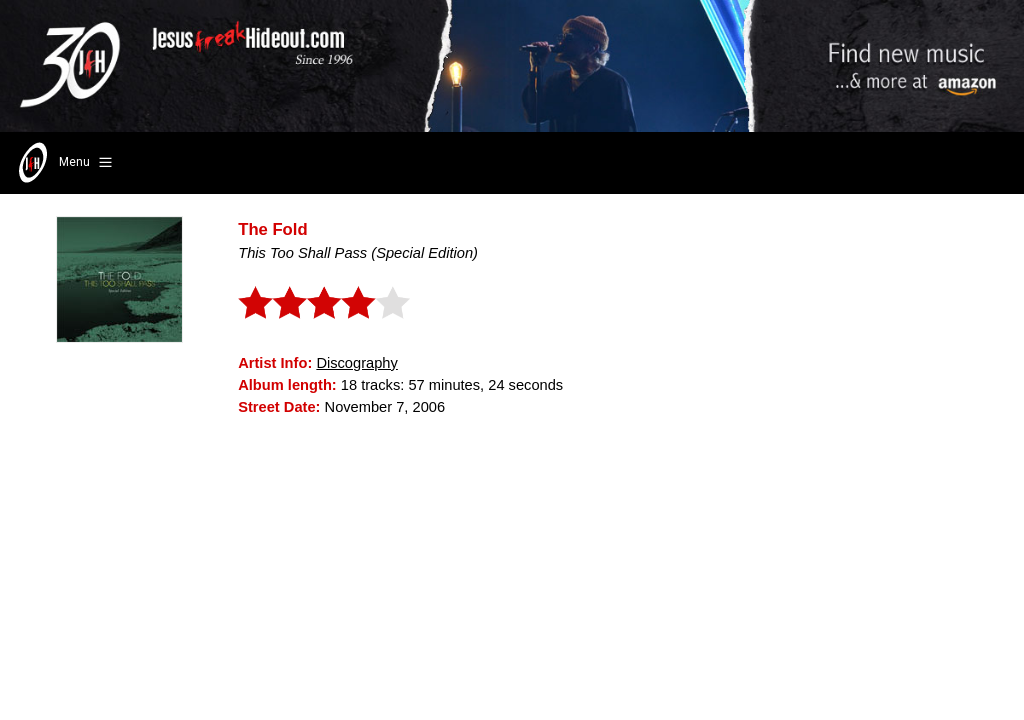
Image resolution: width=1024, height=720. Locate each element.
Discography (356, 363)
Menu (63, 163)
